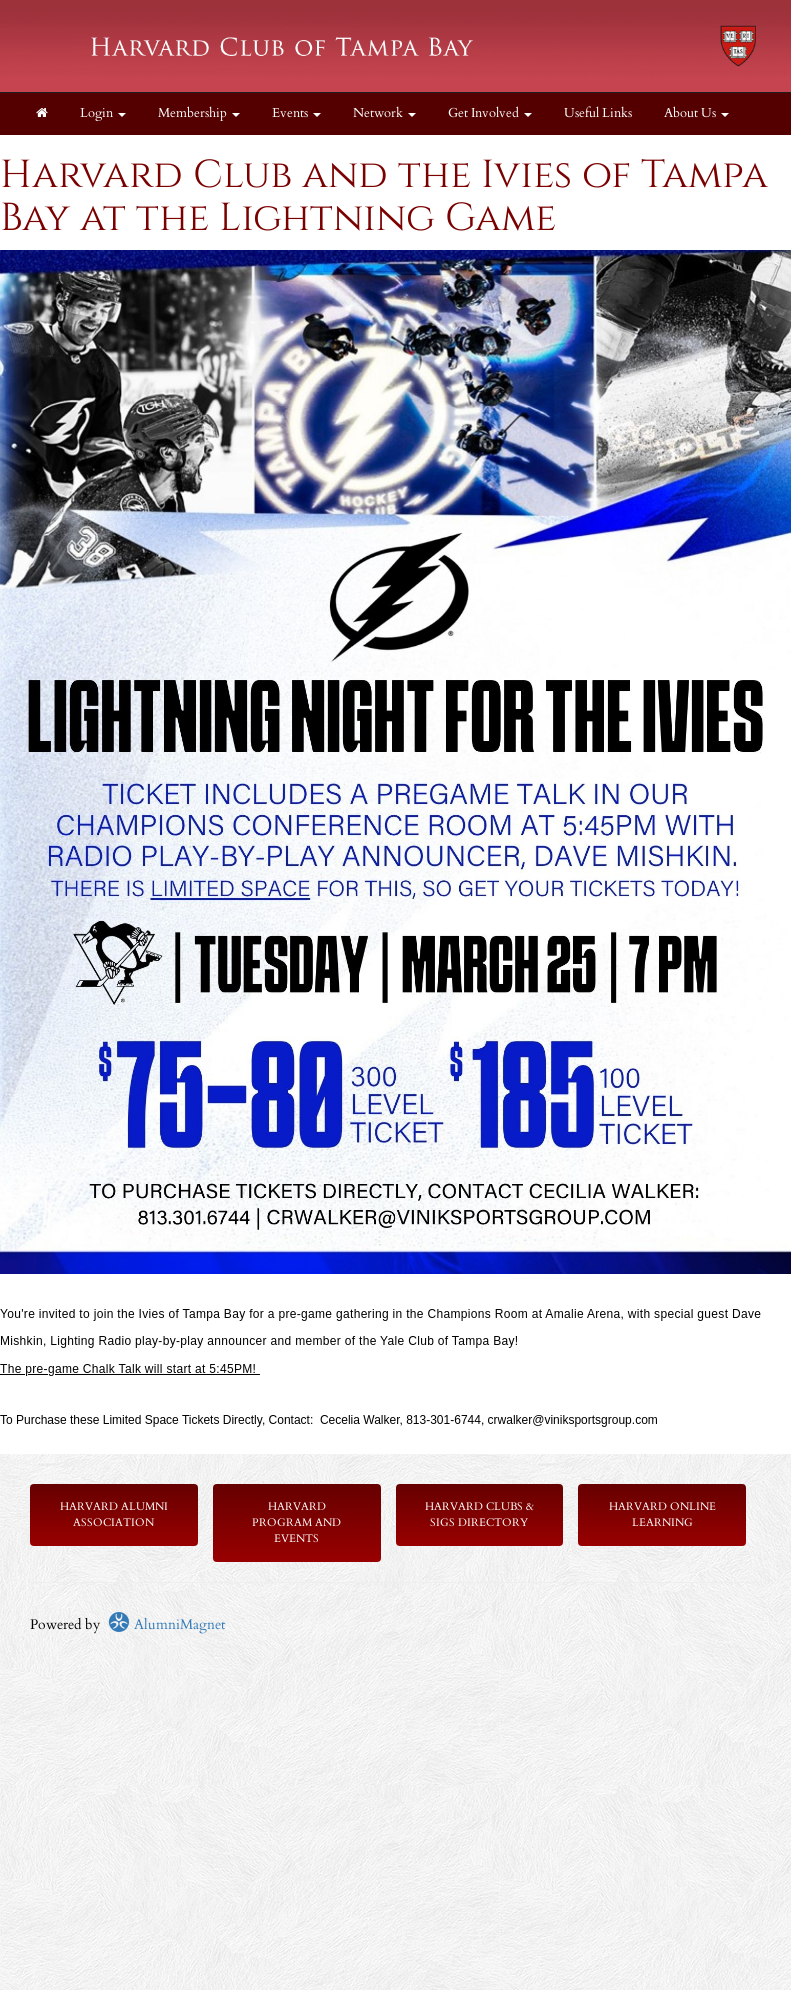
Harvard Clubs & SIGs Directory (479, 1514)
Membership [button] (199, 113)
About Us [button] (696, 113)
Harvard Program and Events (296, 1522)
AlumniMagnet (166, 1624)
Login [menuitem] (103, 113)
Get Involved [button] (490, 113)
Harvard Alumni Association (114, 1514)
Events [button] (296, 113)
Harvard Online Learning (662, 1514)
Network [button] (384, 113)
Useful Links (598, 113)
